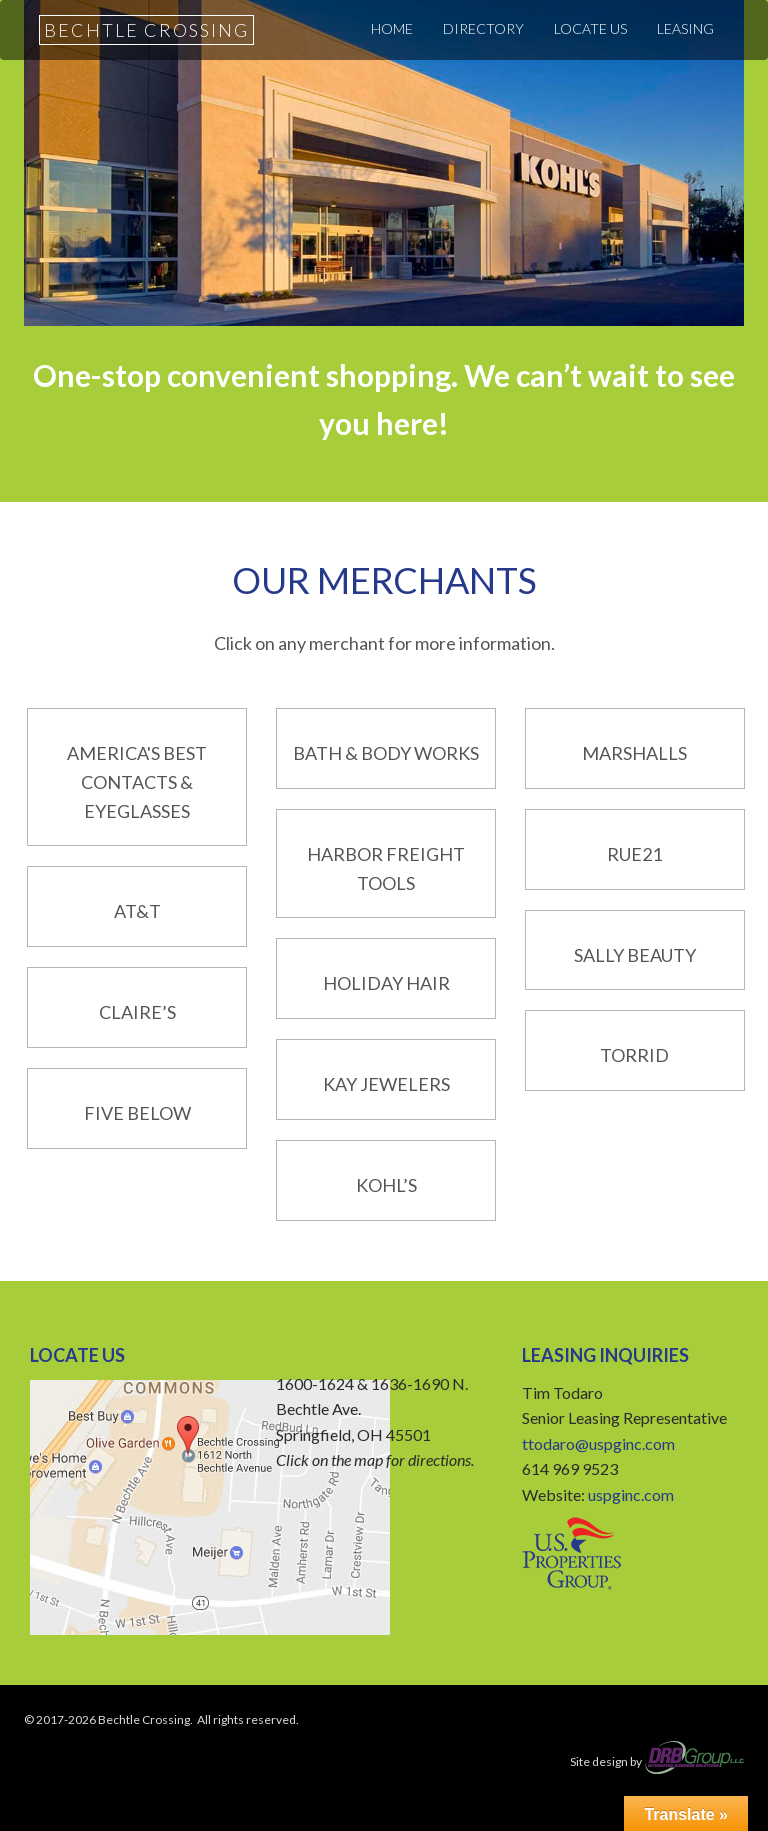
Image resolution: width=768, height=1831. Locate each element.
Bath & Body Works (386, 753)
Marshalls (634, 753)
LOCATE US (590, 28)
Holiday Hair (386, 983)
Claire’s (137, 1012)
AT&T (137, 911)
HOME (392, 28)
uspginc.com (631, 1494)
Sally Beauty (635, 955)
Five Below (137, 1113)
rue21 (634, 854)
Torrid (634, 1055)
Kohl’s (386, 1185)
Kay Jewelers (386, 1084)
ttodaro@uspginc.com (598, 1443)
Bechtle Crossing (146, 30)
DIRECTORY (483, 28)
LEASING (685, 28)
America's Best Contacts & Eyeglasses (137, 782)
